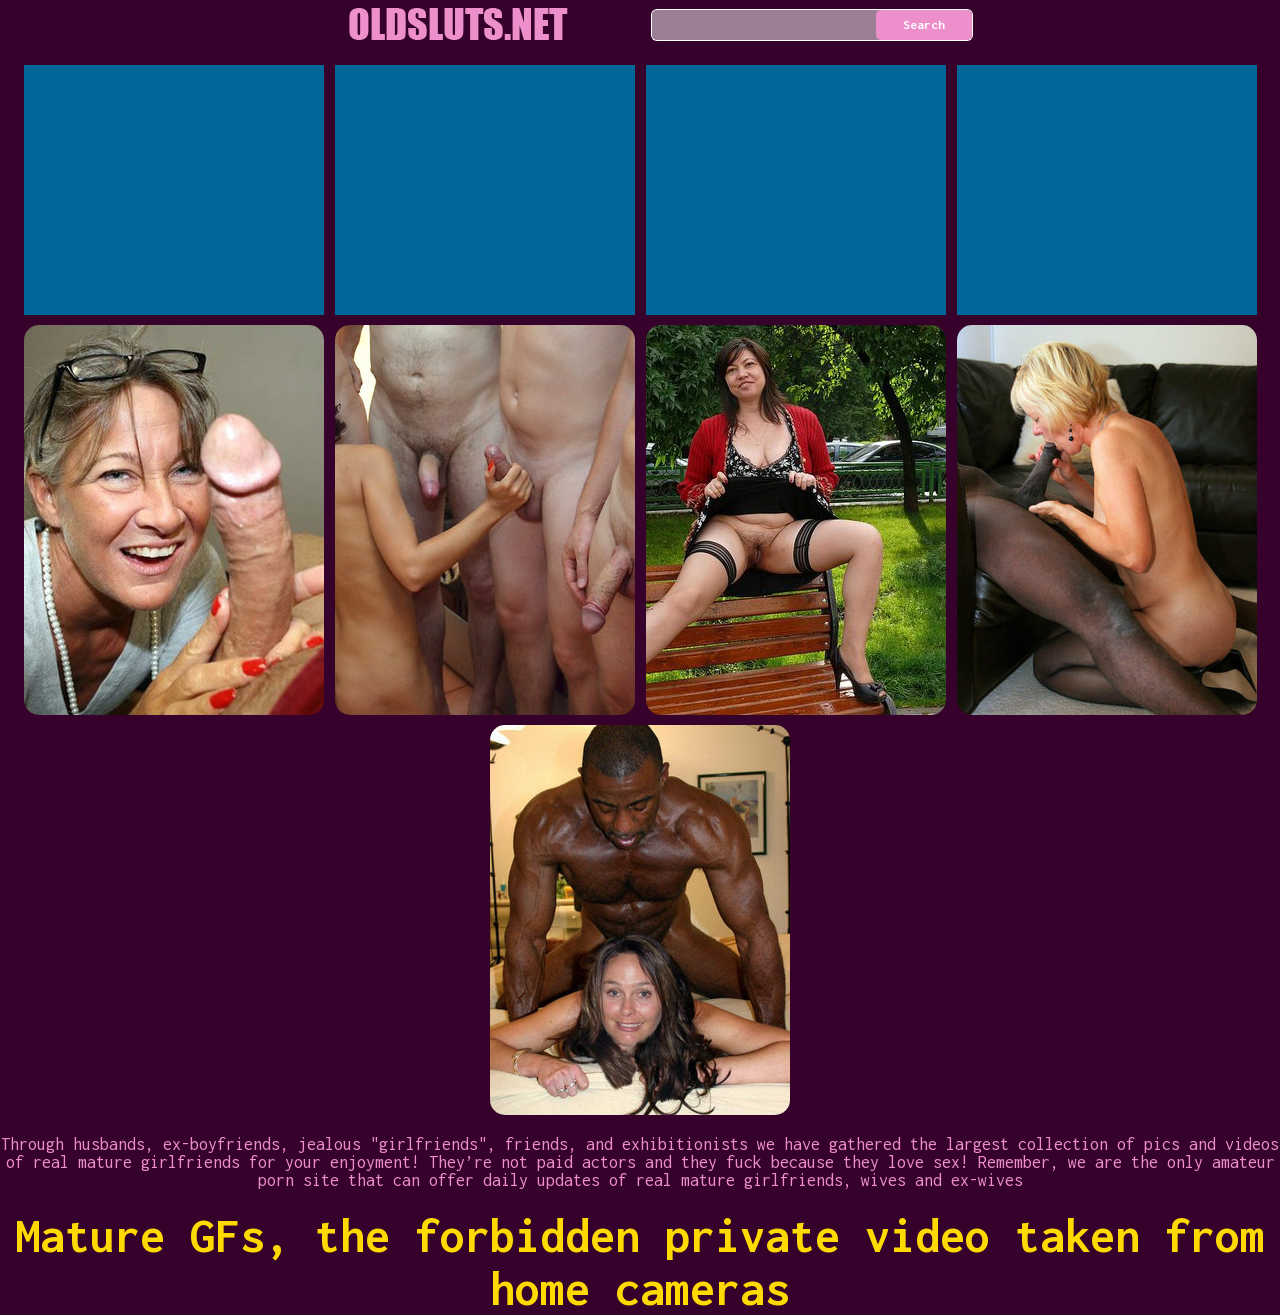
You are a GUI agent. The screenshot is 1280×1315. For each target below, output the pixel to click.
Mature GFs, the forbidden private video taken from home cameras (640, 1262)
